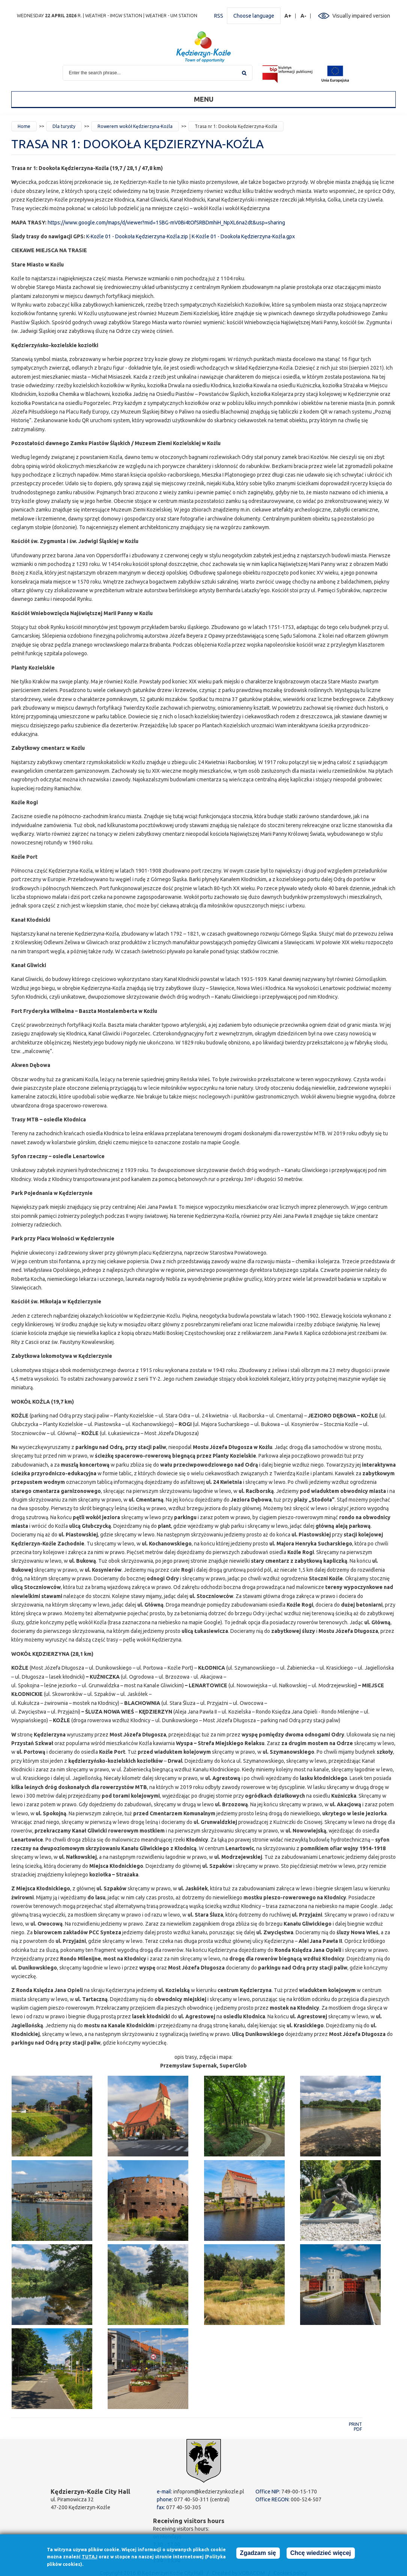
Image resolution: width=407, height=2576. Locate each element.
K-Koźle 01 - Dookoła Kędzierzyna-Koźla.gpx (243, 236)
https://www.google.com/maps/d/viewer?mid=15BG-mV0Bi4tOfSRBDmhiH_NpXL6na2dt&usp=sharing (166, 223)
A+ (288, 16)
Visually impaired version (361, 16)
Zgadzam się (258, 2553)
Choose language (253, 16)
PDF (358, 2429)
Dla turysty (64, 126)
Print (355, 2424)
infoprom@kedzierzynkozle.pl (208, 2492)
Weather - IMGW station (113, 15)
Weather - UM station (171, 15)
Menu (203, 99)
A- (303, 16)
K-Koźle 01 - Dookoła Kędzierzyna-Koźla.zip (137, 236)
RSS (218, 16)
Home (24, 126)
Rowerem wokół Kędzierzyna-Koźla (135, 126)
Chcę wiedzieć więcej (320, 2553)
